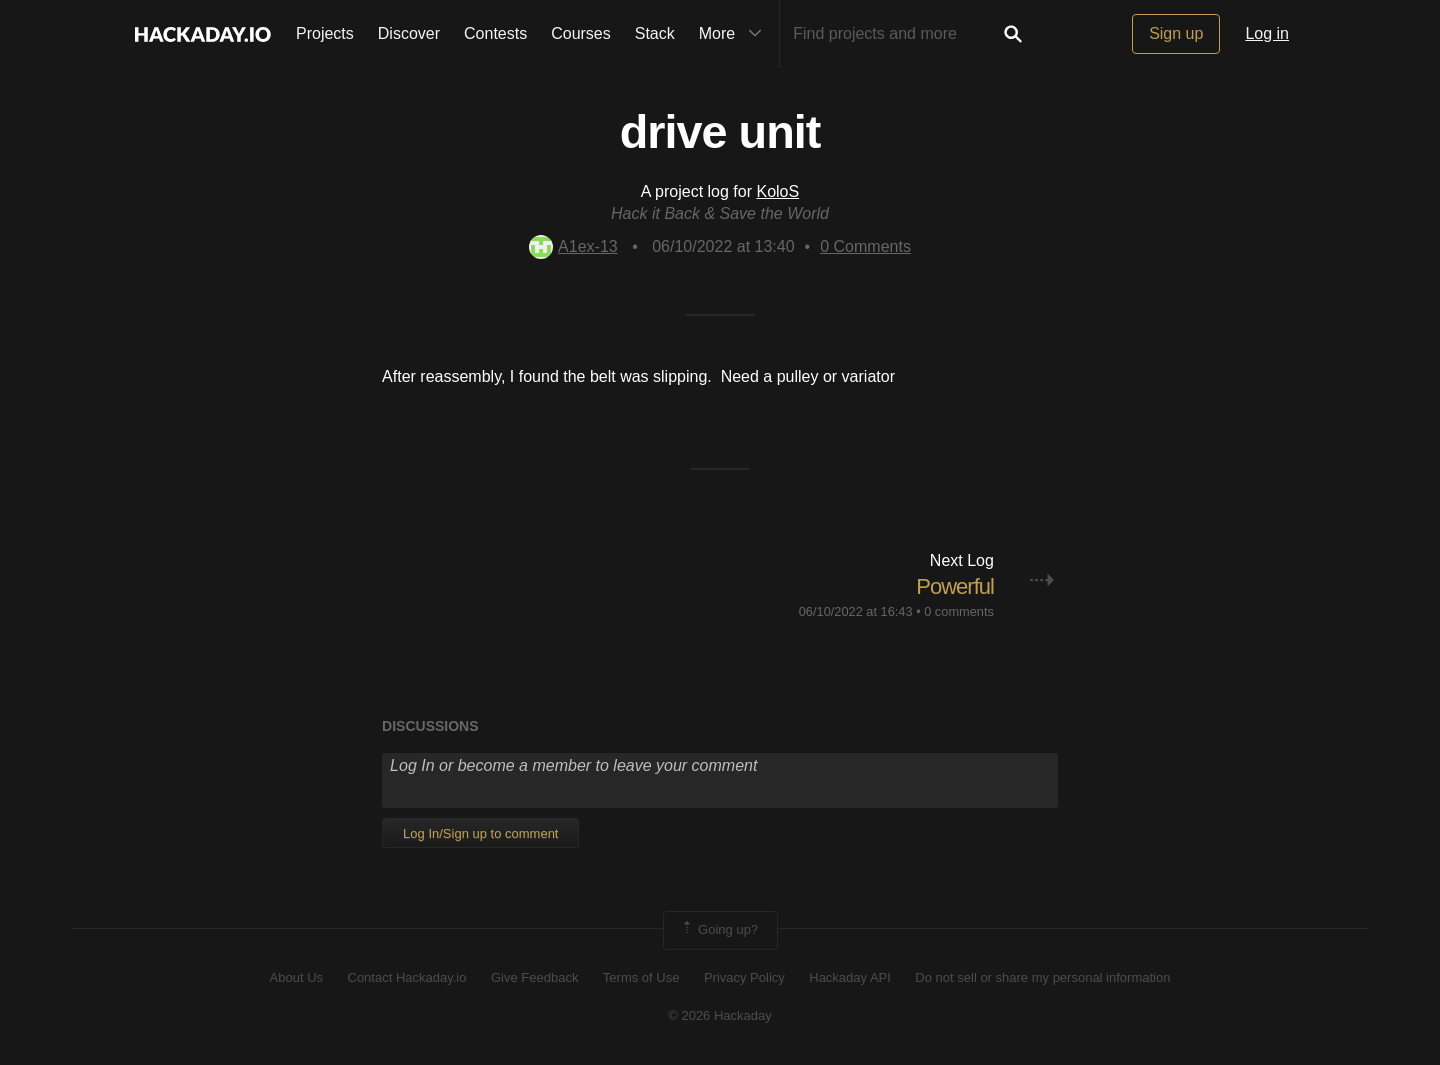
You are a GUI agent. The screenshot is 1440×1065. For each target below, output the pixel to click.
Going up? (719, 930)
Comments (865, 246)
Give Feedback (534, 977)
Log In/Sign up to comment (480, 833)
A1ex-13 (573, 246)
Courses (581, 33)
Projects (325, 33)
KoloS (777, 191)
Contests (495, 33)
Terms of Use (641, 977)
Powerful (955, 586)
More (735, 34)
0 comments (959, 611)
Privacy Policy (744, 977)
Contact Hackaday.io (407, 977)
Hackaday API (850, 977)
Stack (655, 33)
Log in (1267, 33)
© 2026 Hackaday (720, 1015)
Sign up (1176, 33)
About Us (296, 977)
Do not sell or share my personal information (1042, 977)
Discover (409, 33)
